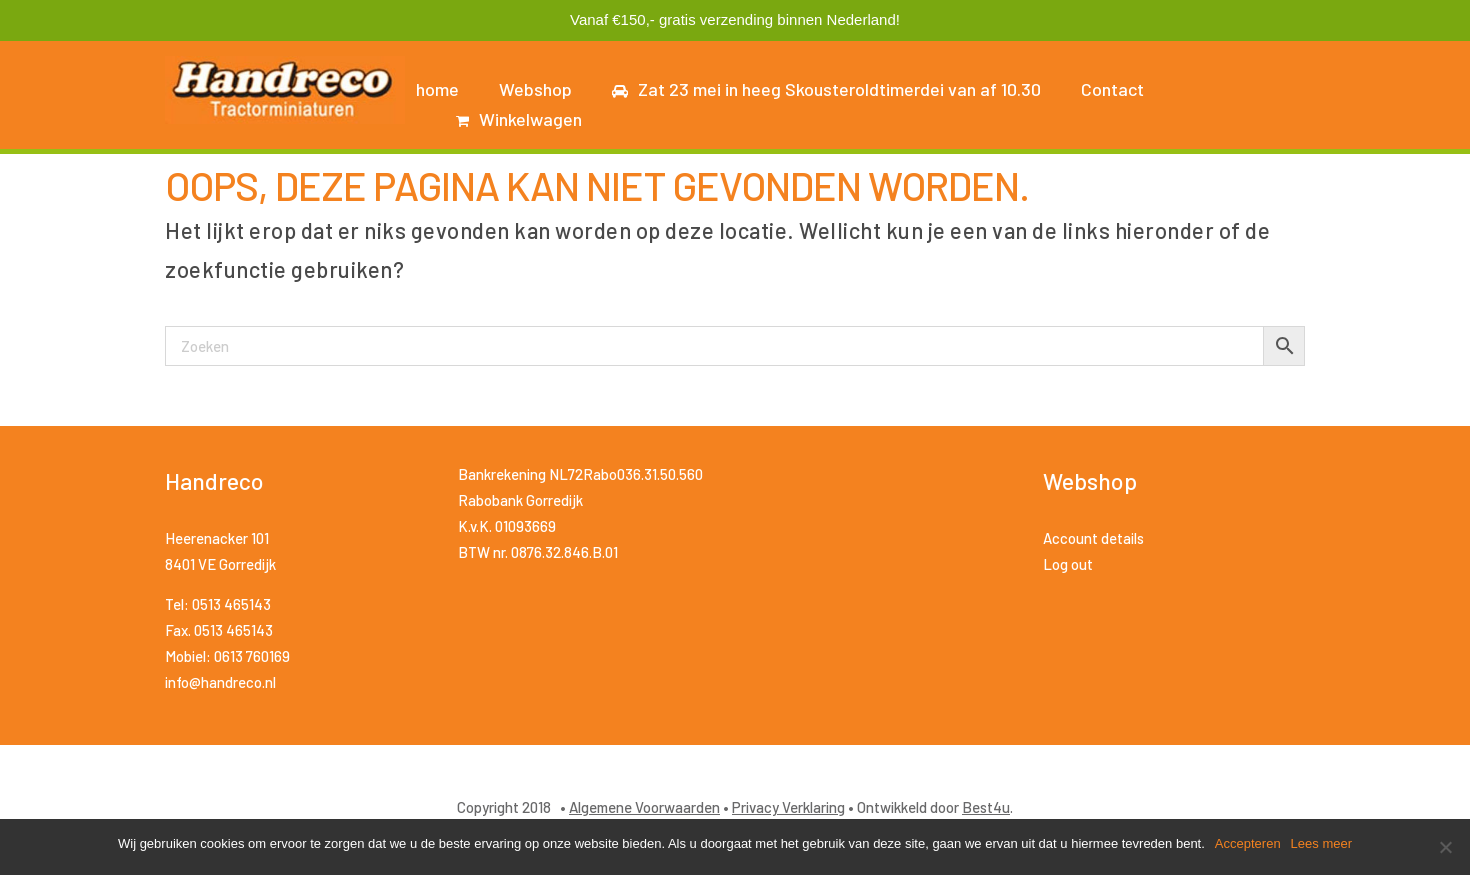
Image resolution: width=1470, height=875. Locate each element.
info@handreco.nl (220, 682)
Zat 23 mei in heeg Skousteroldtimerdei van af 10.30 (826, 89)
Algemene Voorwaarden (644, 807)
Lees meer (1321, 843)
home (437, 89)
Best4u (986, 807)
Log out (1068, 564)
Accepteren (1248, 843)
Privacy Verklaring (788, 807)
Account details (1093, 538)
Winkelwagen (519, 119)
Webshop (535, 89)
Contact (1112, 89)
